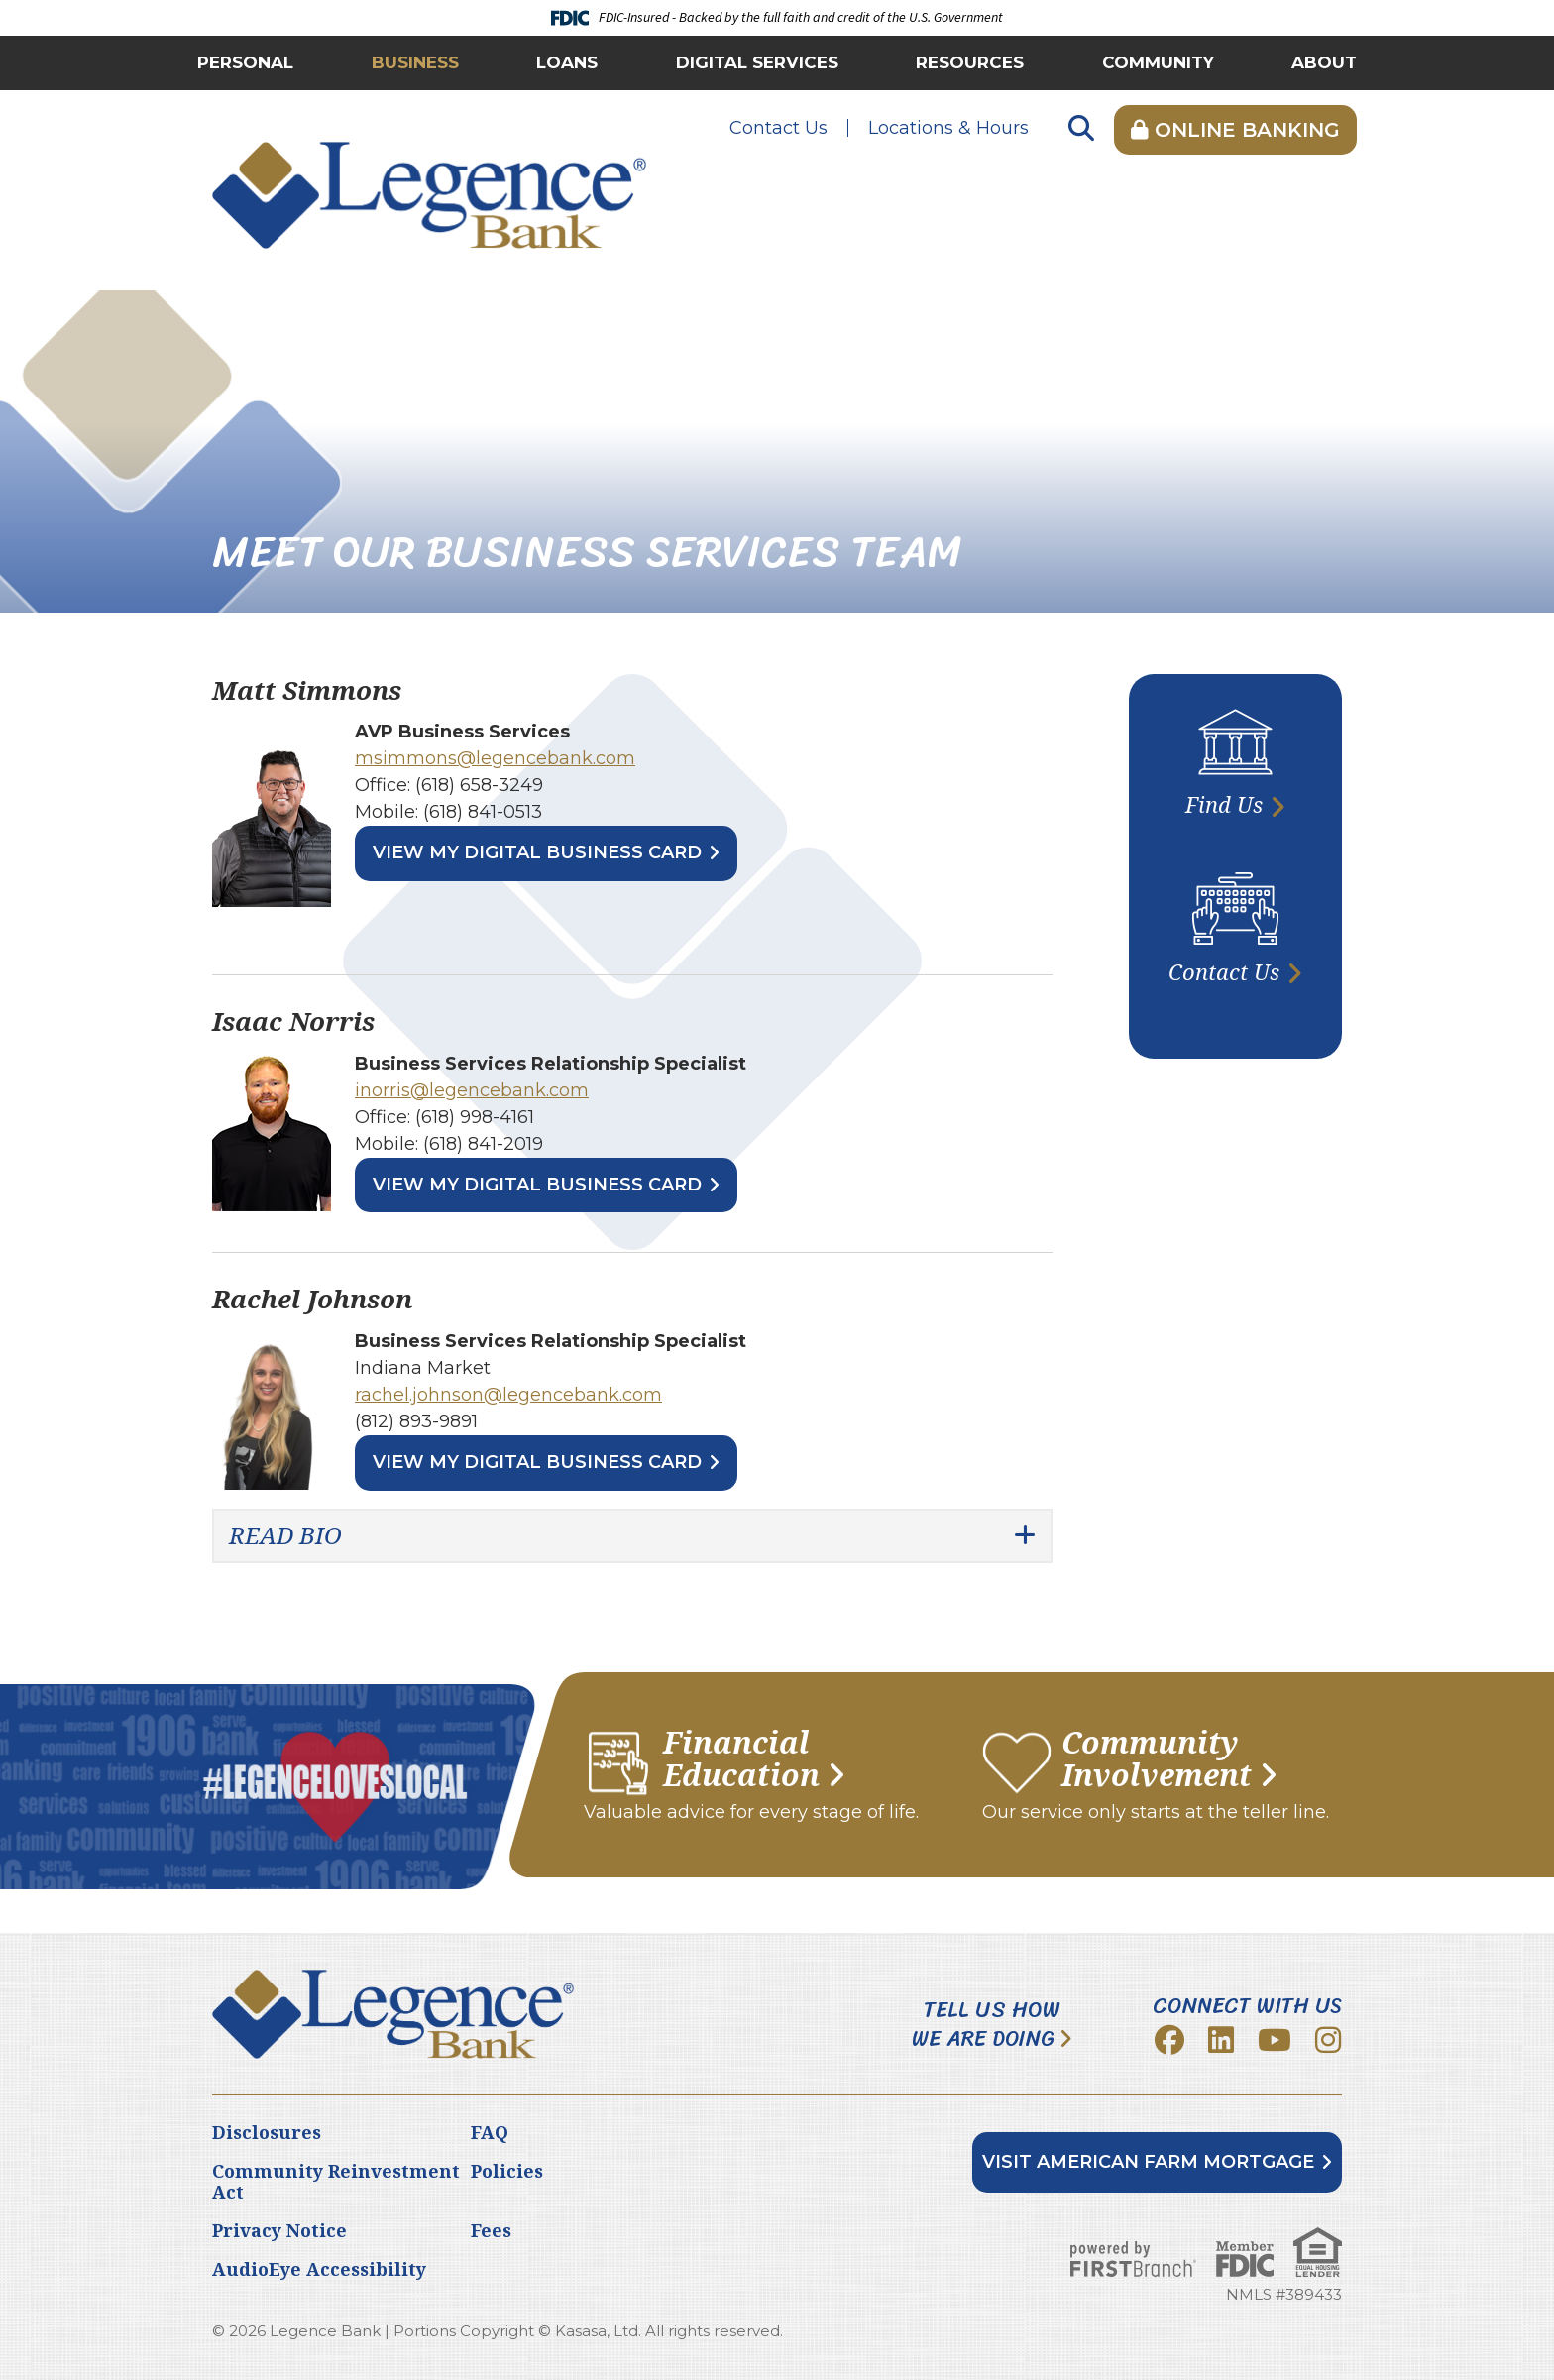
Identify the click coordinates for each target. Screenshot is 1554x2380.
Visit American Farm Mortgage (1148, 2162)
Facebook (1169, 2040)
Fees (491, 2230)
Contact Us (778, 128)
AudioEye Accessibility (319, 2269)
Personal (245, 62)
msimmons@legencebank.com (495, 758)
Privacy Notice (279, 2230)
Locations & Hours (948, 128)
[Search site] (1081, 129)
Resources (970, 62)
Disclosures (266, 2132)
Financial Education (741, 1758)
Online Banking (1235, 130)
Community (1158, 62)
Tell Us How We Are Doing (986, 2024)
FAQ (489, 2132)
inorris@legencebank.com (472, 1090)
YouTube (1274, 2040)
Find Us (1224, 804)
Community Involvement (1156, 1758)
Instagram (1328, 2040)
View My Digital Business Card (537, 852)
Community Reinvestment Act (336, 2182)
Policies (507, 2171)
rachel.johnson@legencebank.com (508, 1395)
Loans (567, 62)
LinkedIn (1221, 2040)
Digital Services (757, 62)
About (1324, 62)
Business (415, 62)
